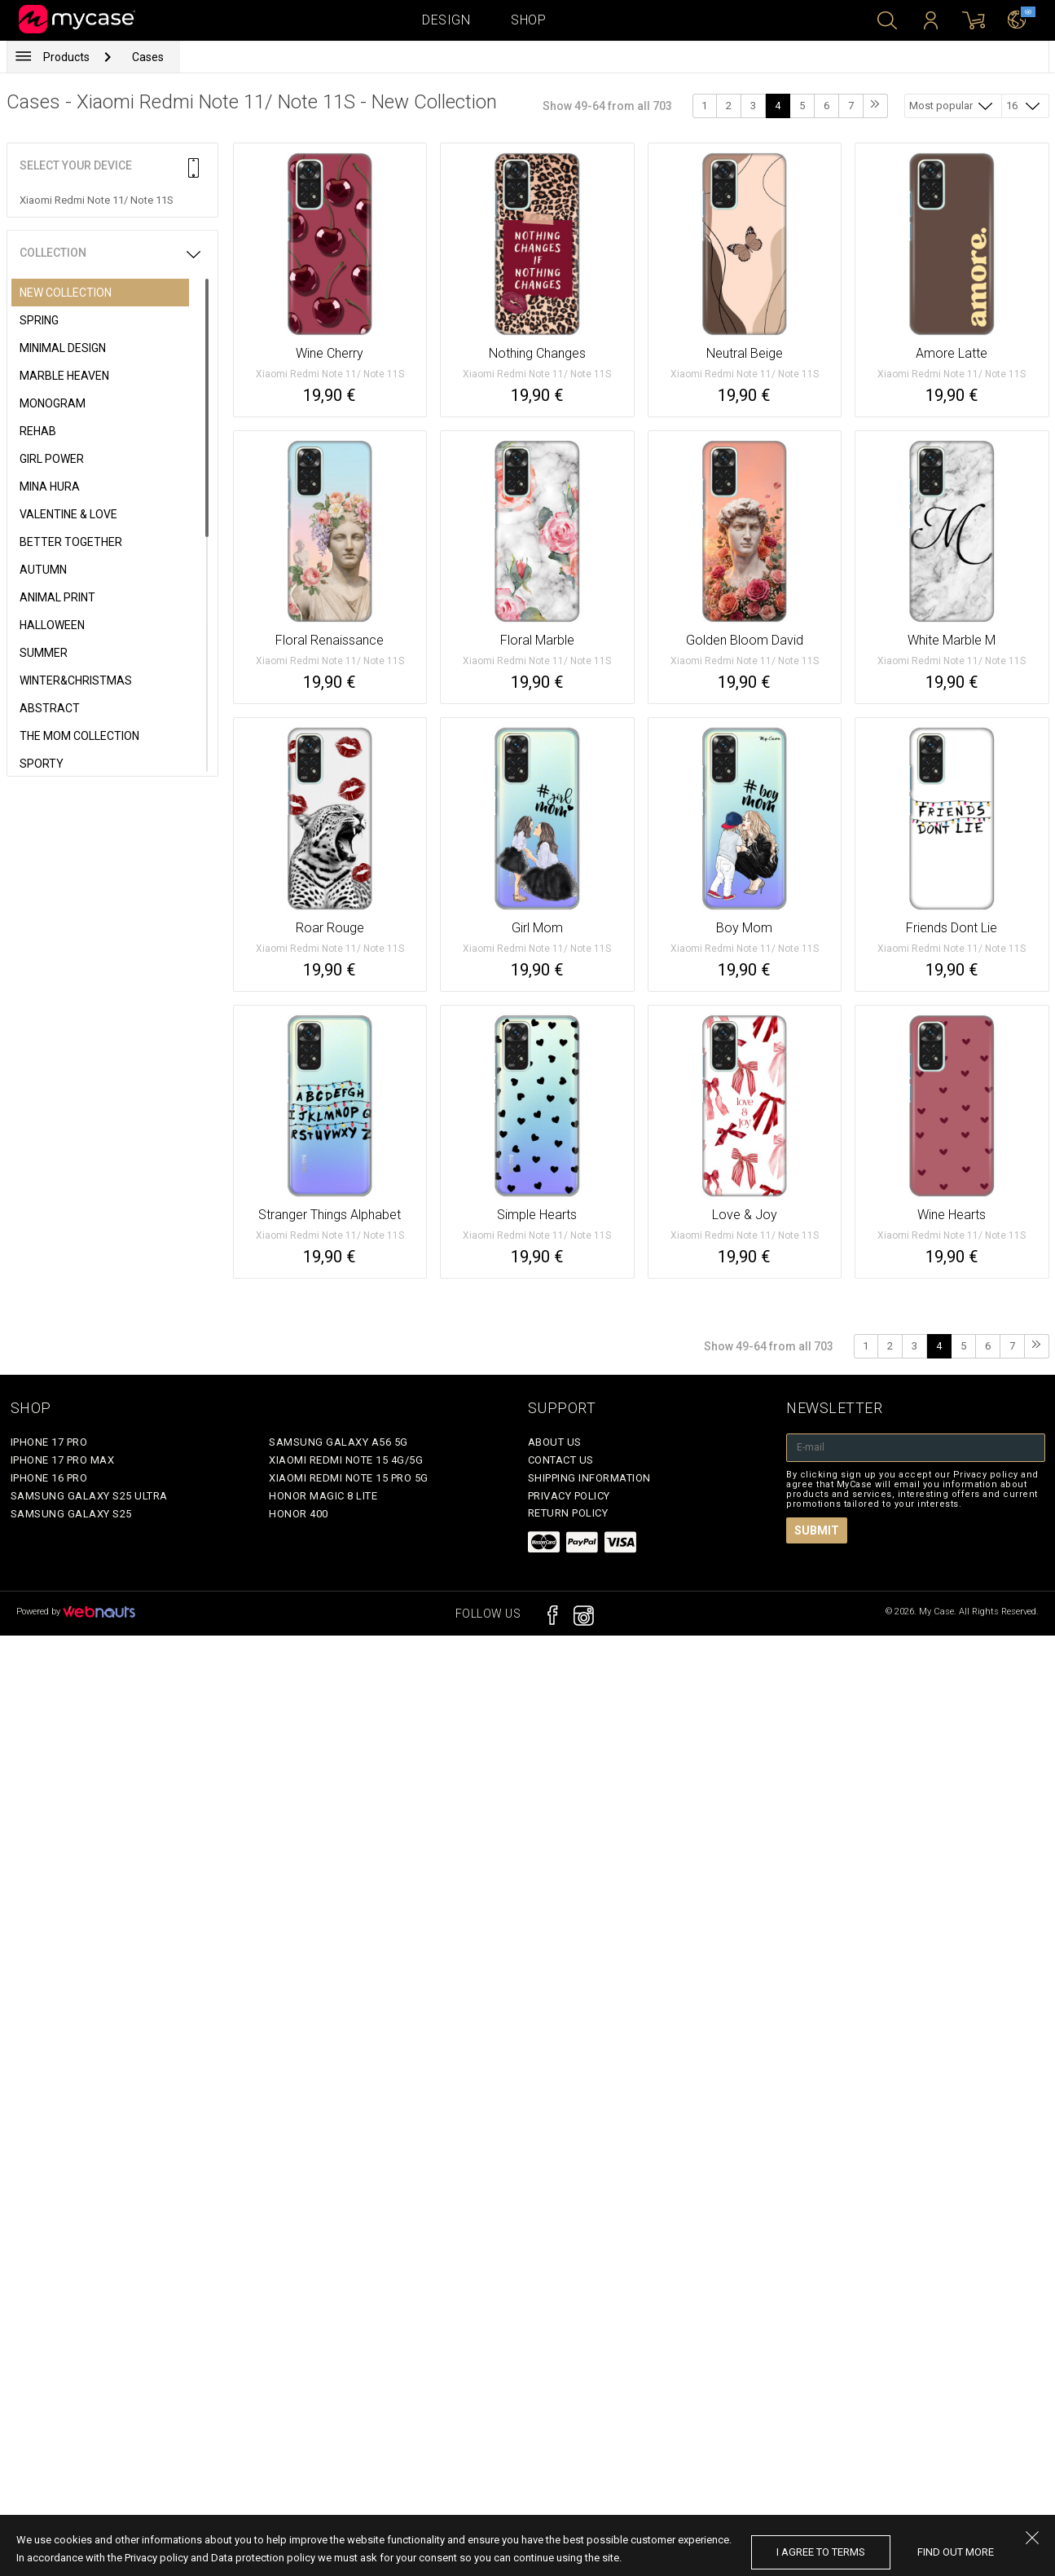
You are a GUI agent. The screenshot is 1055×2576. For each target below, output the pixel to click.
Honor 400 (298, 1514)
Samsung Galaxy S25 (71, 1514)
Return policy (568, 1513)
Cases (148, 57)
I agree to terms (820, 2552)
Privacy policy (569, 1496)
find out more (955, 2552)
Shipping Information (589, 1478)
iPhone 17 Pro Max (63, 1460)
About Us (555, 1442)
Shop (528, 20)
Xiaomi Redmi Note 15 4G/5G (346, 1460)
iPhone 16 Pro (49, 1478)
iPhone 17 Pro (49, 1442)
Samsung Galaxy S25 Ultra (89, 1496)
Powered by (75, 1611)
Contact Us (561, 1460)
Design (446, 20)
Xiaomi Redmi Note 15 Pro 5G (349, 1478)
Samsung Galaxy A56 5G (338, 1442)
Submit (816, 1530)
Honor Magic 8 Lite (323, 1496)
